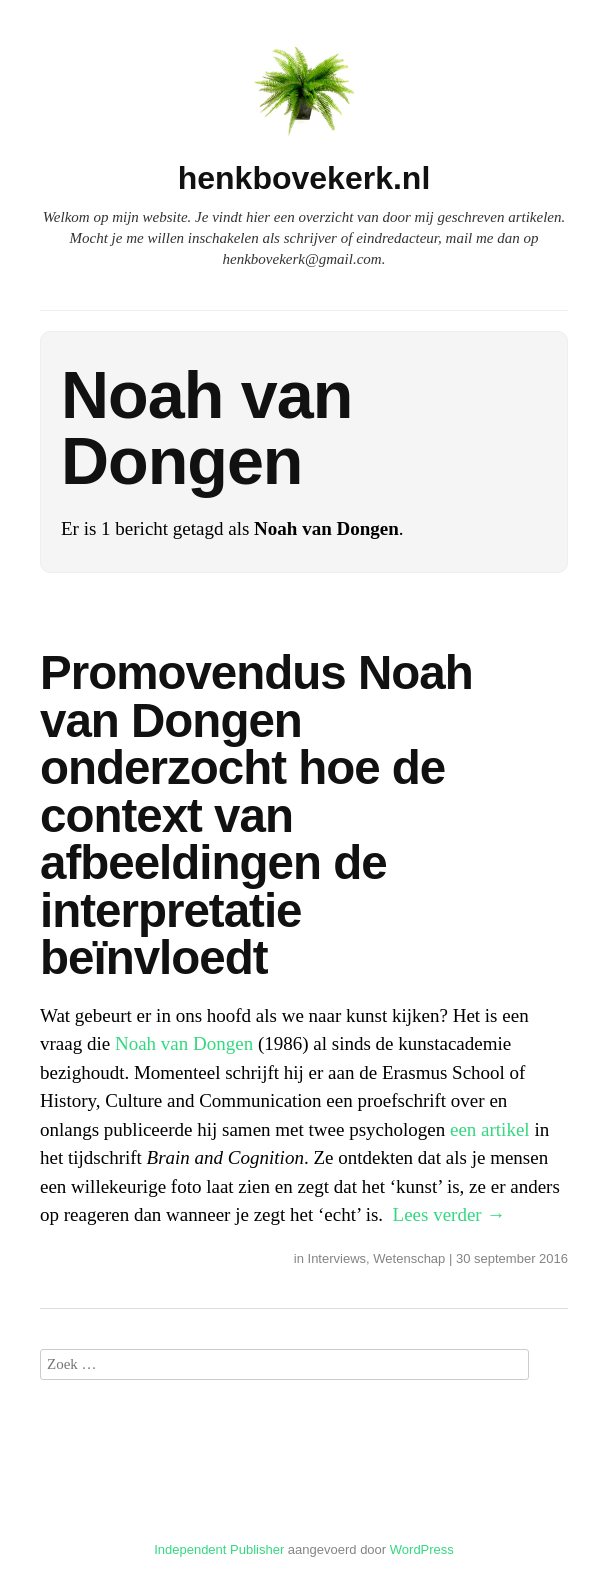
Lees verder (449, 1214)
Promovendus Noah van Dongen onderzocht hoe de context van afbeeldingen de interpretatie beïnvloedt (256, 815)
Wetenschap (409, 1258)
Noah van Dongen (184, 1043)
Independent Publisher (219, 1549)
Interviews (337, 1258)
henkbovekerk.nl (304, 178)
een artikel (490, 1129)
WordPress (422, 1549)
